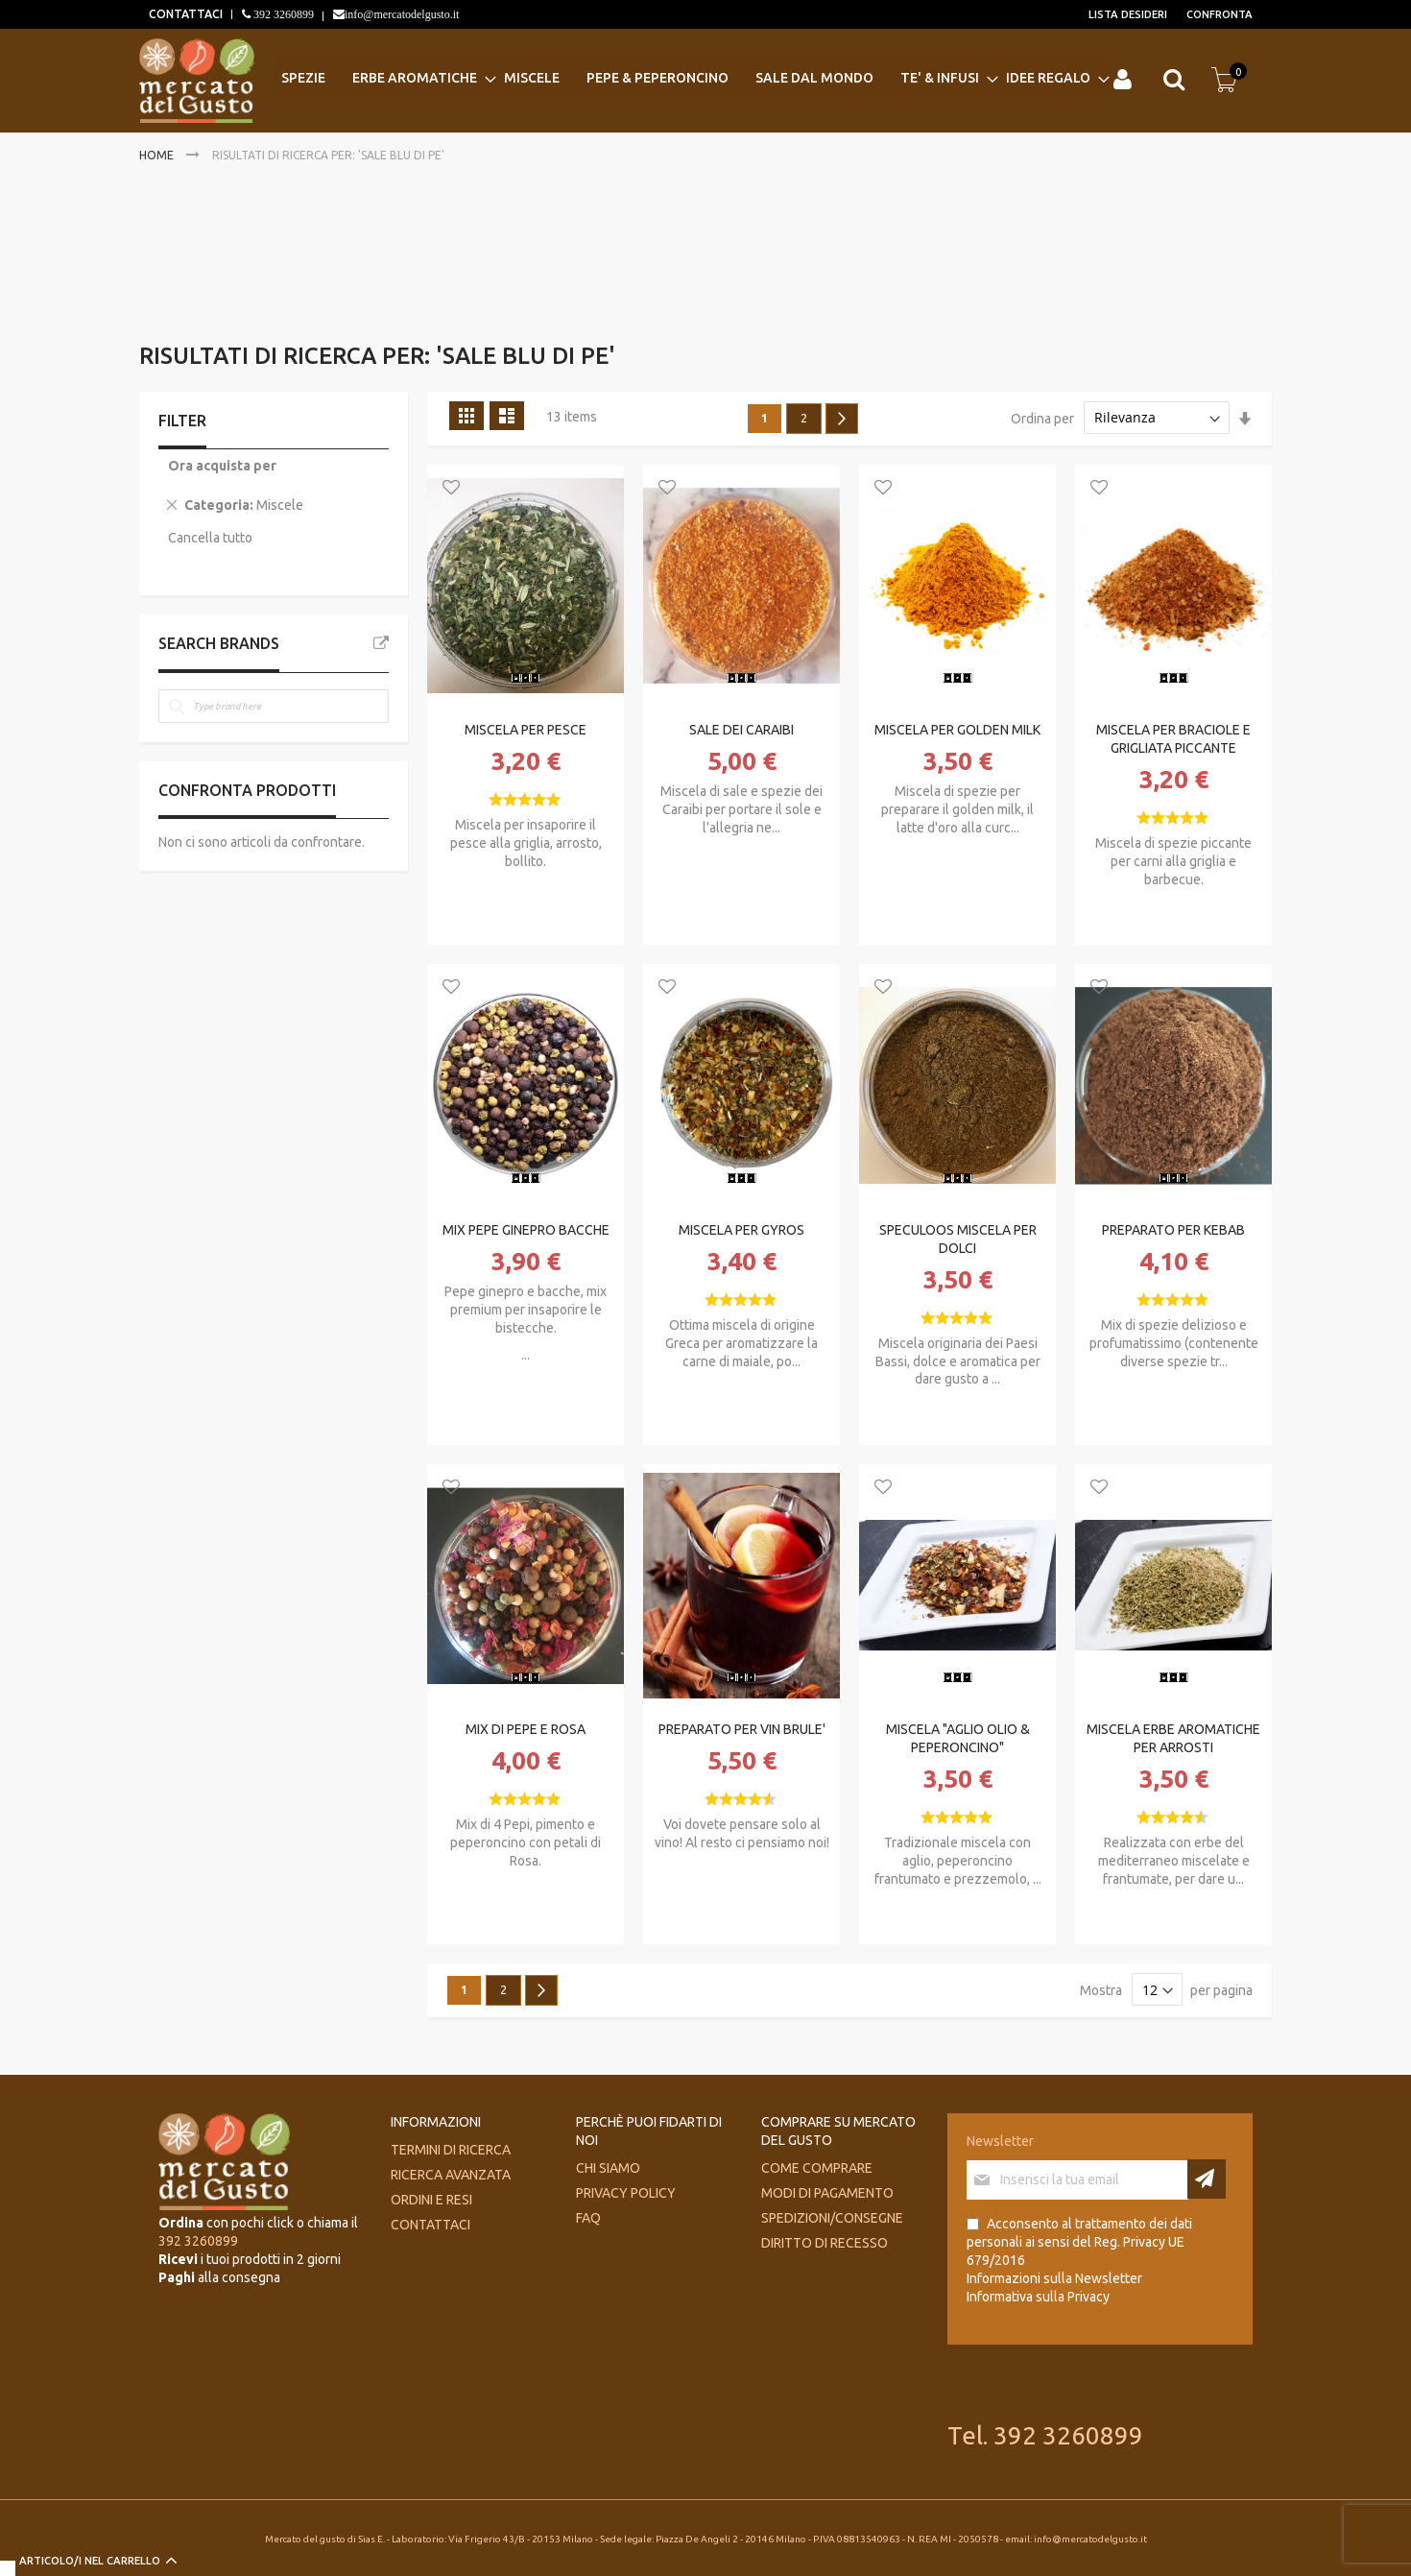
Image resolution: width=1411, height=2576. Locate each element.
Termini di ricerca (451, 2149)
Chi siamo (608, 2168)
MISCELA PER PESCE (525, 729)
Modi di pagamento (827, 2193)
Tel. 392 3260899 (1045, 2435)
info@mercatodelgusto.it (402, 14)
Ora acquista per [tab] (222, 465)
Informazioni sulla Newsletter (1054, 2278)
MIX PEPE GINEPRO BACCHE (526, 1230)
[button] (451, 488)
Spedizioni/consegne (832, 2218)
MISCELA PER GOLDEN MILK (957, 729)
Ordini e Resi (431, 2199)
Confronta (1219, 14)
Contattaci (430, 2224)
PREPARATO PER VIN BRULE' (741, 1729)
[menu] (692, 78)
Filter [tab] (182, 420)
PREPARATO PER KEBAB (1173, 1230)
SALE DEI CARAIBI (741, 729)
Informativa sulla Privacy (1038, 2296)
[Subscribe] (1206, 2179)
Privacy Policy (626, 2193)
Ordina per (1042, 417)
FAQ (588, 2218)
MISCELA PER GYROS (741, 1230)
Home (158, 155)
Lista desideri (1127, 14)
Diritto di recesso (824, 2243)
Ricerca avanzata (451, 2174)
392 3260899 (282, 14)
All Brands (381, 643)
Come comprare (817, 2168)
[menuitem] (309, 78)
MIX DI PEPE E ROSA (526, 1729)
